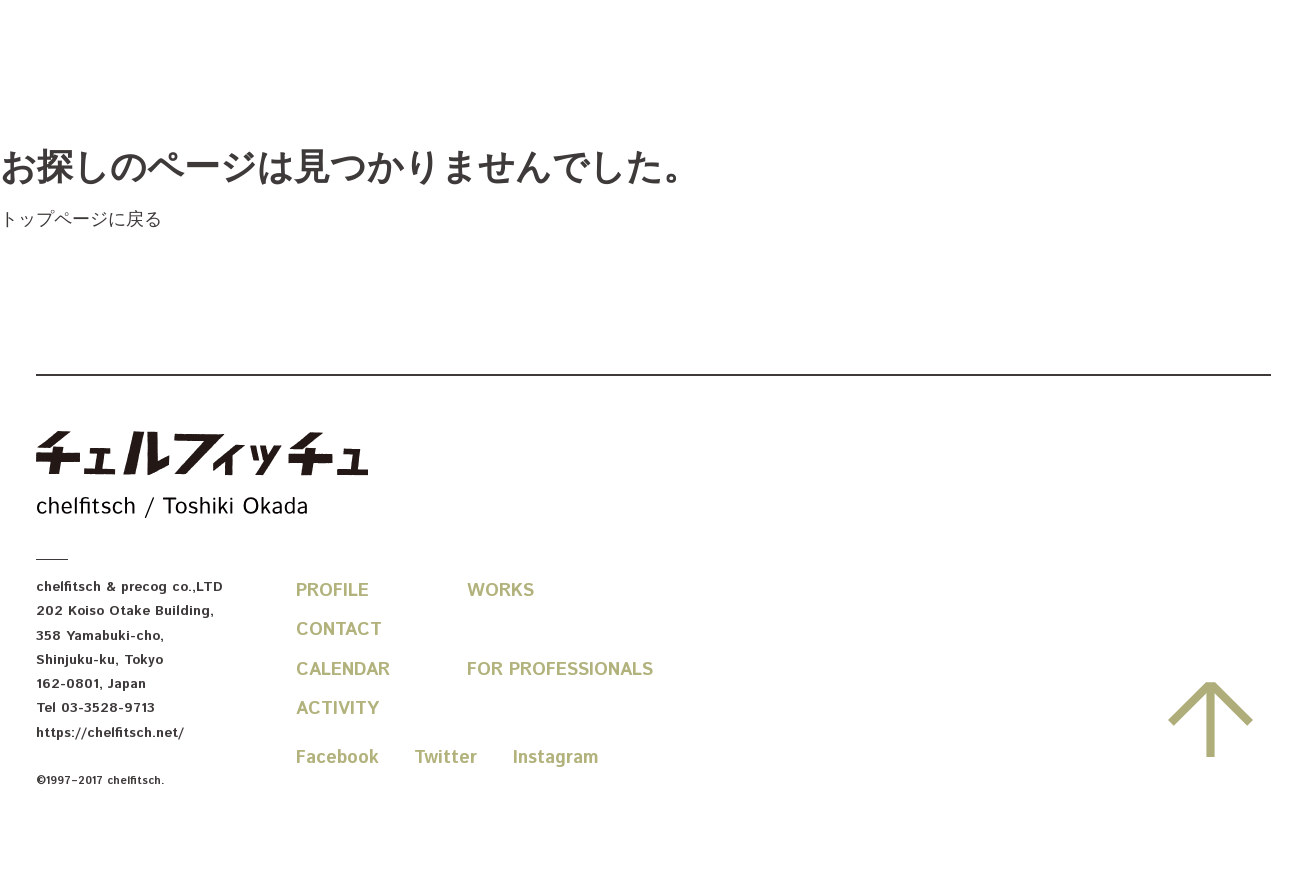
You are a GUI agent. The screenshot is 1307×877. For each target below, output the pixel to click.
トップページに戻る (81, 220)
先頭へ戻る (1210, 720)
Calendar (343, 670)
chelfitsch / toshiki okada (202, 477)
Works (500, 591)
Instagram (556, 758)
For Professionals (560, 670)
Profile (332, 591)
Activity (337, 709)
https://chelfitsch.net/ (110, 733)
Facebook (337, 758)
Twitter (445, 758)
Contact (339, 630)
